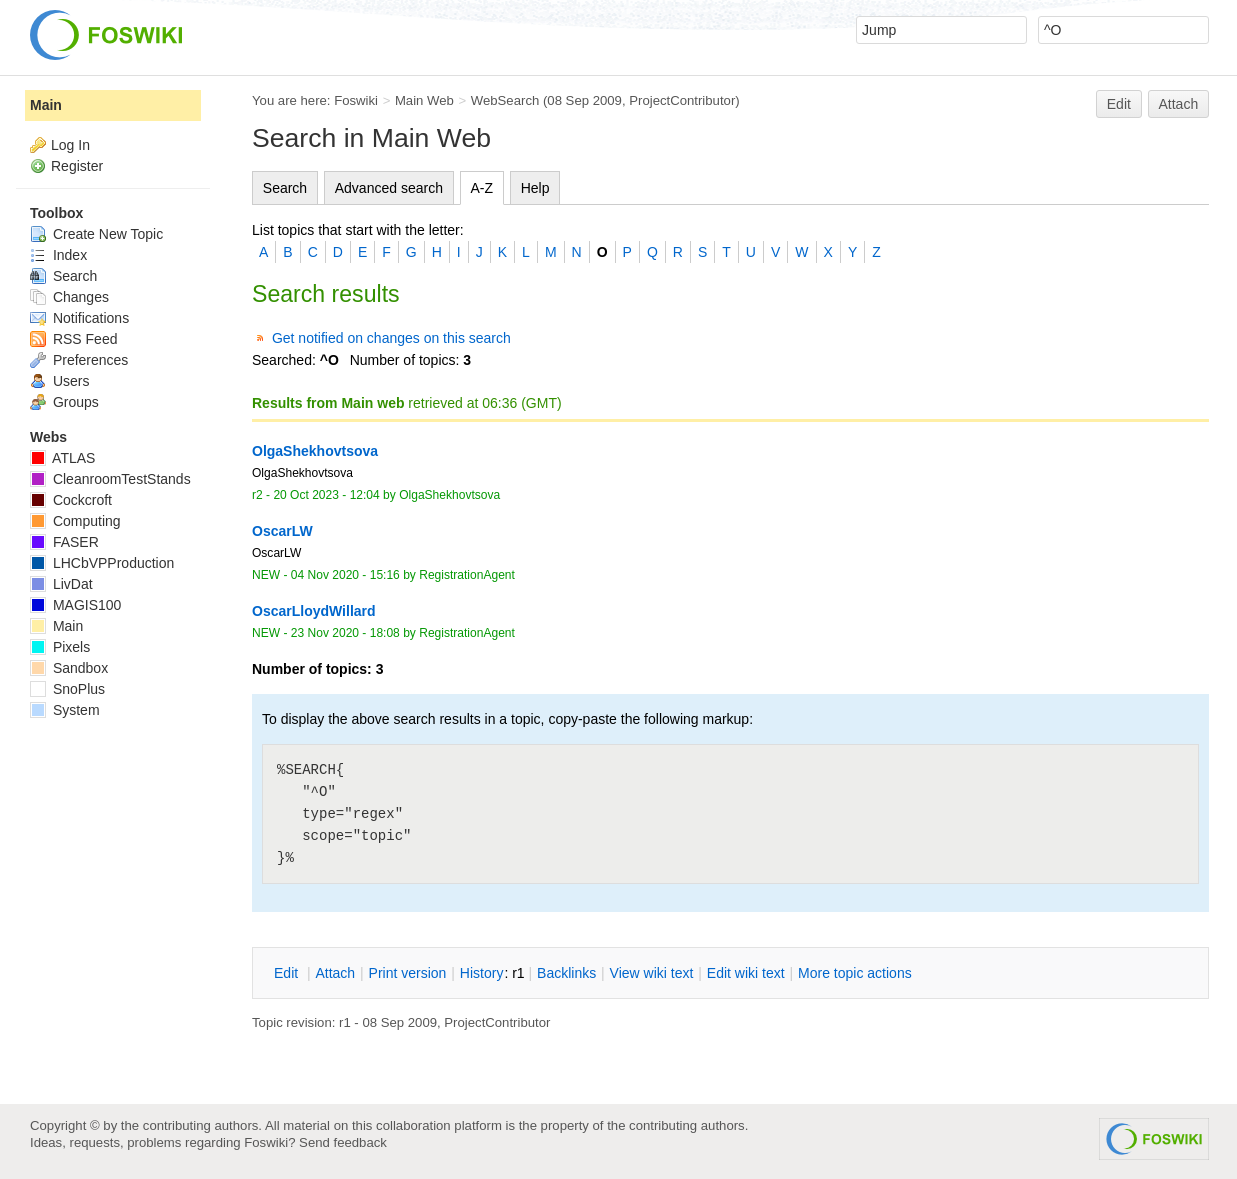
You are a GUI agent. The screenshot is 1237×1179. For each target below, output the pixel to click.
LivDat (61, 584)
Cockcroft (71, 500)
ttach (335, 973)
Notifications (79, 318)
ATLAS (62, 458)
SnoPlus (67, 689)
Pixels (60, 647)
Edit (1119, 104)
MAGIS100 (75, 605)
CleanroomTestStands (110, 479)
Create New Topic (96, 234)
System (65, 710)
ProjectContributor (682, 100)
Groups (64, 402)
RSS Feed (73, 339)
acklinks (566, 973)
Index (58, 255)
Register (77, 166)
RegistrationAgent (467, 575)
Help (535, 188)
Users (59, 381)
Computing (75, 521)
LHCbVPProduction (102, 563)
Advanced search (389, 188)
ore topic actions (855, 973)
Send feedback (343, 1142)
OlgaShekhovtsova (449, 495)
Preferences (79, 360)
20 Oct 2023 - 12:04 (326, 495)
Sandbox (69, 668)
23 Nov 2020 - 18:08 (345, 633)
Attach (1179, 104)
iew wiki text (652, 973)
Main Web (424, 100)
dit (288, 973)
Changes (69, 297)
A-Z (482, 188)
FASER (64, 542)
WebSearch (505, 100)
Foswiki (356, 100)
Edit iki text (746, 973)
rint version (408, 973)
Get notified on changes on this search (391, 338)
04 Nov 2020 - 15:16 (345, 575)
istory (482, 973)
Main (46, 105)
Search (285, 188)
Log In (70, 145)
